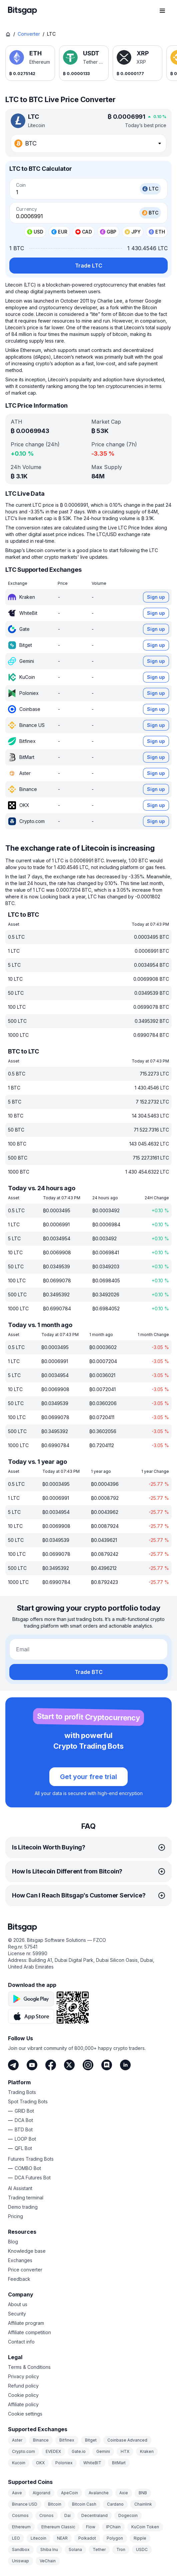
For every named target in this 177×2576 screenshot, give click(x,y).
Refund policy (23, 2386)
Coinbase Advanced (127, 2440)
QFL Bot (23, 2148)
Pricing (15, 2216)
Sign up (156, 597)
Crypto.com (23, 2451)
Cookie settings (25, 2414)
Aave (17, 2492)
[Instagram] (88, 2065)
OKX (40, 2462)
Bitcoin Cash (84, 2504)
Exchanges (20, 2260)
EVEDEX (53, 2451)
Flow (90, 2526)
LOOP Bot (25, 2139)
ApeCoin (69, 2492)
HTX (125, 2451)
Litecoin (38, 2538)
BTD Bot (24, 2129)
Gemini (103, 2451)
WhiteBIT (92, 2462)
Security (17, 2313)
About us (17, 2304)
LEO (16, 2538)
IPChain (113, 2526)
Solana (75, 2549)
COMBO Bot (28, 2168)
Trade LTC (88, 265)
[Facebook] (50, 2065)
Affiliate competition (29, 2332)
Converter (29, 34)
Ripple (140, 2538)
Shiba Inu (49, 2549)
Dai (67, 2515)
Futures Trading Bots (31, 2159)
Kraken (147, 2451)
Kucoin (18, 2462)
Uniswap (20, 2560)
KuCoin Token (145, 2526)
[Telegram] (13, 2065)
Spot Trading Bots (28, 2101)
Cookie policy (23, 2395)
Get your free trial (88, 1777)
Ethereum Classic (58, 2526)
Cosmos (20, 2515)
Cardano (115, 2504)
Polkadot (87, 2538)
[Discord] (106, 2065)
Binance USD (24, 2504)
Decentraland (94, 2515)
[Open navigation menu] (162, 10)
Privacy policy (23, 2376)
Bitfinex (66, 2440)
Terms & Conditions (29, 2367)
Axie (123, 2492)
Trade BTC (89, 1672)
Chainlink (143, 2504)
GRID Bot (24, 2111)
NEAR (62, 2538)
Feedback (19, 2279)
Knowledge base (27, 2251)
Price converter (25, 2269)
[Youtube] (32, 2065)
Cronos (46, 2515)
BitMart (119, 2462)
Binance (41, 2440)
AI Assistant (20, 2188)
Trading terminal (25, 2197)
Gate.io (79, 2451)
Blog (13, 2241)
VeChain (48, 2560)
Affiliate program (26, 2323)
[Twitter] (69, 2065)
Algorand (41, 2492)
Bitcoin (54, 2504)
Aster (17, 2440)
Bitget (91, 2440)
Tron (120, 2549)
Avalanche (99, 2492)
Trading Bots (22, 2092)
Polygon (115, 2538)
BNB (143, 2492)
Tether (99, 2549)
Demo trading (23, 2207)
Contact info (21, 2341)
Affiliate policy (23, 2404)
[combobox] (88, 143)
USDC (142, 2549)
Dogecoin (128, 2515)
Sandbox (21, 2549)
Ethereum (21, 2526)
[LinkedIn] (125, 2065)
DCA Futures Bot (33, 2177)
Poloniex (64, 2462)
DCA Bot (24, 2120)
